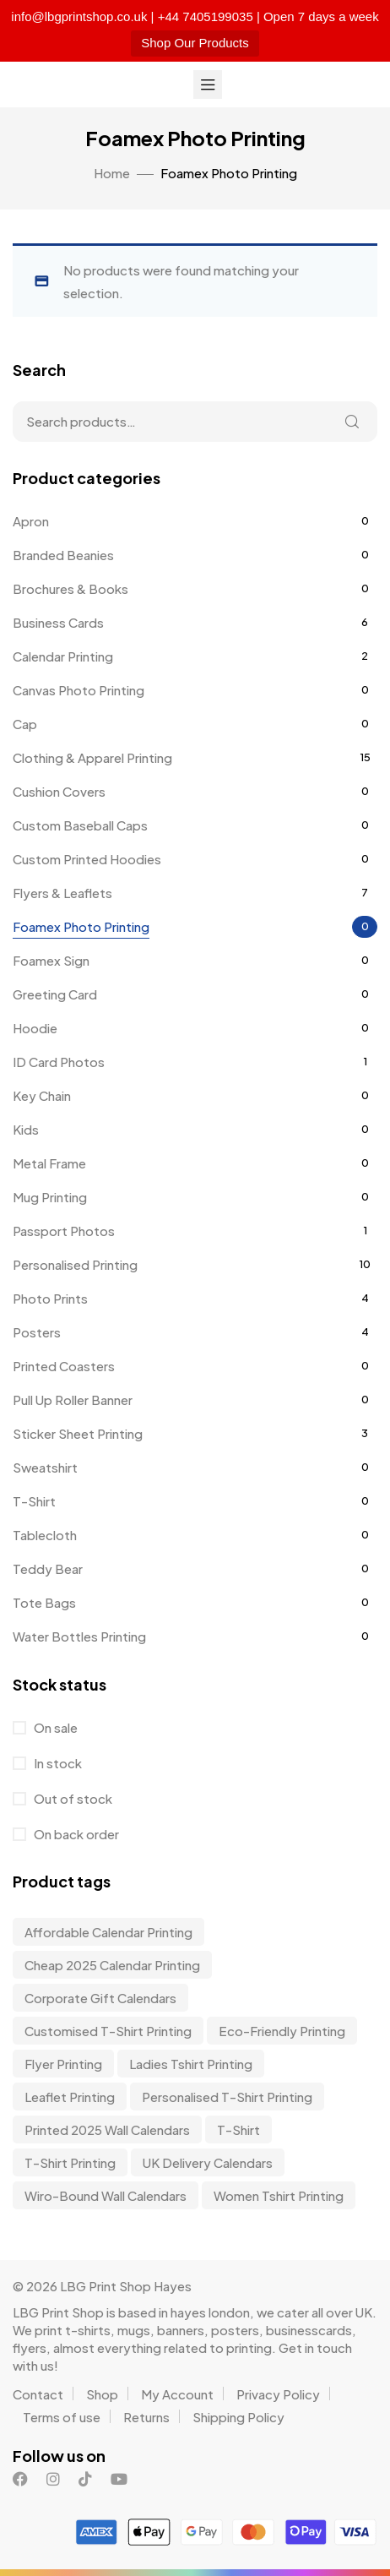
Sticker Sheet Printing (78, 1433)
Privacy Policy (278, 2394)
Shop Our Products (195, 42)
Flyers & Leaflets (62, 893)
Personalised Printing (75, 1264)
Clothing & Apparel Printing (92, 757)
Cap (25, 724)
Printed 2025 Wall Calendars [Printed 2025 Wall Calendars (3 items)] (107, 2129)
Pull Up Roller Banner (73, 1399)
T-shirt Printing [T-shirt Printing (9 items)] (70, 2162)
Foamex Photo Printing (81, 926)
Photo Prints (50, 1298)
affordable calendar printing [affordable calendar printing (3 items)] (108, 1932)
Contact (38, 2394)
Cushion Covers (59, 791)
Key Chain (42, 1095)
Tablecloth (45, 1535)
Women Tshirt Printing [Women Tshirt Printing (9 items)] (279, 2195)
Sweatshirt (45, 1467)
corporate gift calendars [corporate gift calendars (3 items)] (100, 1998)
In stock (56, 1763)
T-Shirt (34, 1501)
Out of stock (71, 1798)
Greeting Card (55, 994)
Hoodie (35, 1028)
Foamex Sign (51, 960)
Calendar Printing (63, 656)
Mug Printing (50, 1197)
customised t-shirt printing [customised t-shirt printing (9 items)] (108, 2031)
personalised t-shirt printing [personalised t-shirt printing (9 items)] (227, 2097)
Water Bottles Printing (79, 1636)
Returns (146, 2417)
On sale (54, 1727)
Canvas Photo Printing (78, 690)
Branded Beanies (63, 555)
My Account (177, 2394)
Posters (37, 1332)
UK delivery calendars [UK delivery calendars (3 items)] (208, 2162)
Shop (102, 2394)
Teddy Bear (48, 1568)
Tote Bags (44, 1602)
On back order (75, 1834)
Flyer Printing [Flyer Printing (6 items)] (63, 2064)
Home (112, 173)
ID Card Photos (59, 1062)
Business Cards (58, 622)
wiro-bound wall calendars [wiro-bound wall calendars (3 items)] (105, 2195)
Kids (26, 1129)
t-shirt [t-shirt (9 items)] (238, 2129)
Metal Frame (49, 1163)
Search (352, 421)
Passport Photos (64, 1231)
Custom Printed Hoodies (87, 859)
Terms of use (61, 2417)
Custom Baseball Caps (80, 825)
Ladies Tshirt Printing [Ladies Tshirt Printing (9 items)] (190, 2064)
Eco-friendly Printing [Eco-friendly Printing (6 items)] (282, 2031)
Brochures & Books (70, 588)
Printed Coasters (64, 1366)
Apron (31, 521)
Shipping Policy (238, 2417)
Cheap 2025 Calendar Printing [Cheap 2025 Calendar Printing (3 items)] (112, 1965)
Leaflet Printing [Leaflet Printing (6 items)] (69, 2097)
